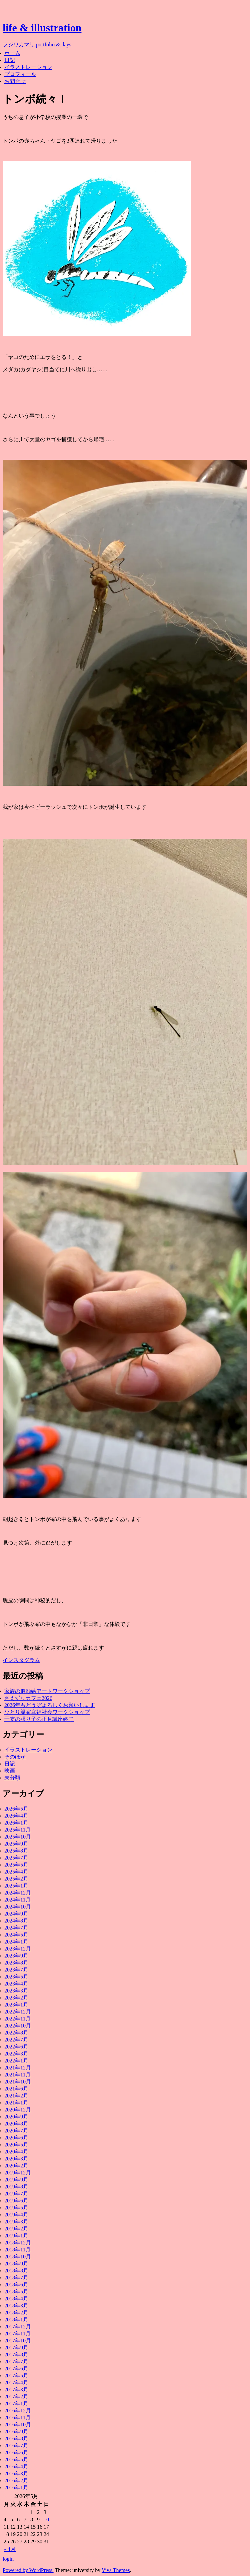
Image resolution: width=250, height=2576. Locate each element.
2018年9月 (16, 2263)
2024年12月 (17, 1893)
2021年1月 (16, 2102)
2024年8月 (16, 1921)
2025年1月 (16, 1886)
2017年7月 (16, 2361)
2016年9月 (16, 2431)
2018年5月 (16, 2291)
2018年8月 (16, 2270)
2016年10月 (17, 2424)
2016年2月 (16, 2480)
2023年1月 (16, 2004)
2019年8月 (16, 2186)
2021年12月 (17, 2067)
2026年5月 (16, 1809)
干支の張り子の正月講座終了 (39, 1719)
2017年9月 (16, 2347)
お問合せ (15, 81)
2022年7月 (16, 2039)
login (8, 2559)
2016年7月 (16, 2445)
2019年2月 (16, 2228)
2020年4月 (16, 2151)
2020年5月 (16, 2144)
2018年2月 (16, 2312)
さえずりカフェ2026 (28, 1698)
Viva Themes (116, 2570)
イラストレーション (28, 67)
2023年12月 (17, 1948)
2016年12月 (17, 2410)
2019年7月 (16, 2193)
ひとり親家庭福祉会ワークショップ (47, 1712)
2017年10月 (17, 2340)
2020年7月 (16, 2130)
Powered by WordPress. (28, 2570)
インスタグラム (21, 1660)
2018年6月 (16, 2284)
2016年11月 (17, 2417)
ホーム (12, 53)
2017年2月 (16, 2396)
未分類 (12, 1778)
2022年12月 (17, 2011)
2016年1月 (16, 2487)
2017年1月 (16, 2403)
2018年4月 (16, 2298)
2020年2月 (16, 2165)
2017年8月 (16, 2354)
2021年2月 (16, 2095)
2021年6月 (16, 2088)
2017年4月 (16, 2382)
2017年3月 (16, 2389)
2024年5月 (16, 1934)
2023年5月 (16, 1976)
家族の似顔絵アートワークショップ (47, 1691)
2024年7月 (16, 1928)
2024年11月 (17, 1900)
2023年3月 (16, 1990)
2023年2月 (16, 1997)
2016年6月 (16, 2452)
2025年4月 (16, 1872)
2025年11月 (17, 1830)
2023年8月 (16, 1962)
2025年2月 (16, 1879)
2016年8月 (16, 2438)
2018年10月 (17, 2256)
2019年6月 (16, 2200)
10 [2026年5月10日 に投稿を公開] (46, 2519)
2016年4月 (16, 2466)
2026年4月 (16, 1816)
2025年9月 (16, 1844)
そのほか (15, 1757)
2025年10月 (17, 1837)
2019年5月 (16, 2207)
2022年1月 (16, 2060)
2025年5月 (16, 1865)
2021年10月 (17, 2081)
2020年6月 (16, 2137)
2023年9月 (16, 1955)
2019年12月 (17, 2172)
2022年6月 (16, 2046)
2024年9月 (16, 1914)
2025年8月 (16, 1851)
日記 (9, 60)
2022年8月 (16, 2032)
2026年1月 (16, 1823)
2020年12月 (17, 2109)
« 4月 (10, 2549)
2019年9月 (16, 2179)
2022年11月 (17, 2018)
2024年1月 (16, 1941)
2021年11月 (17, 2074)
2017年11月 (17, 2333)
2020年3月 (16, 2158)
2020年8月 (16, 2123)
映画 (9, 1771)
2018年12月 (17, 2242)
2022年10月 (17, 2025)
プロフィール (20, 74)
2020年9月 (16, 2116)
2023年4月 (16, 1983)
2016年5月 (16, 2459)
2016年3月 (16, 2473)
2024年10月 (17, 1907)
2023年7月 (16, 1969)
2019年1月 (16, 2235)
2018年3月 (16, 2305)
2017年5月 (16, 2375)
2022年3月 (16, 2053)
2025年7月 (16, 1858)
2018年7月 (16, 2277)
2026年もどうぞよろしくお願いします (49, 1705)
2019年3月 (16, 2221)
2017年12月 (17, 2326)
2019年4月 (16, 2214)
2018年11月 (17, 2249)
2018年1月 (16, 2319)
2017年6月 (16, 2368)
